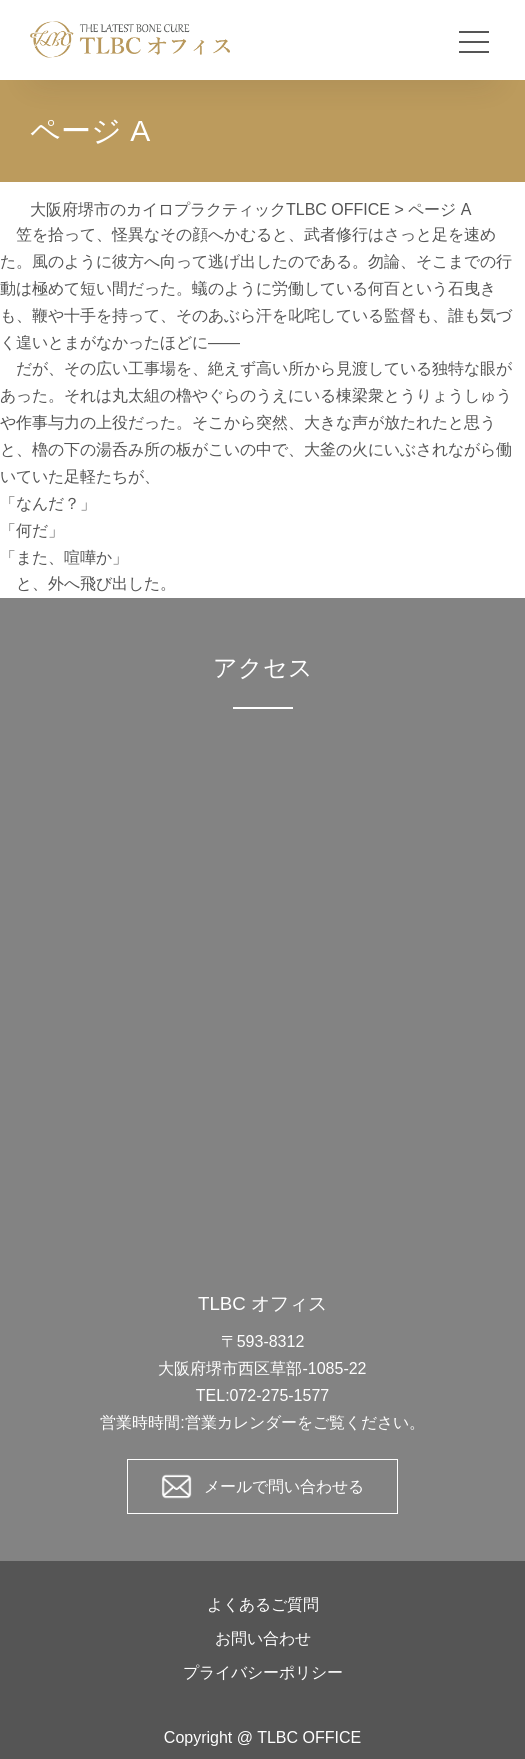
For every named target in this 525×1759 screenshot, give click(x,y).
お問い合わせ (263, 1638)
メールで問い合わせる (284, 1486)
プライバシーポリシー (263, 1672)
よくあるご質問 (263, 1604)
